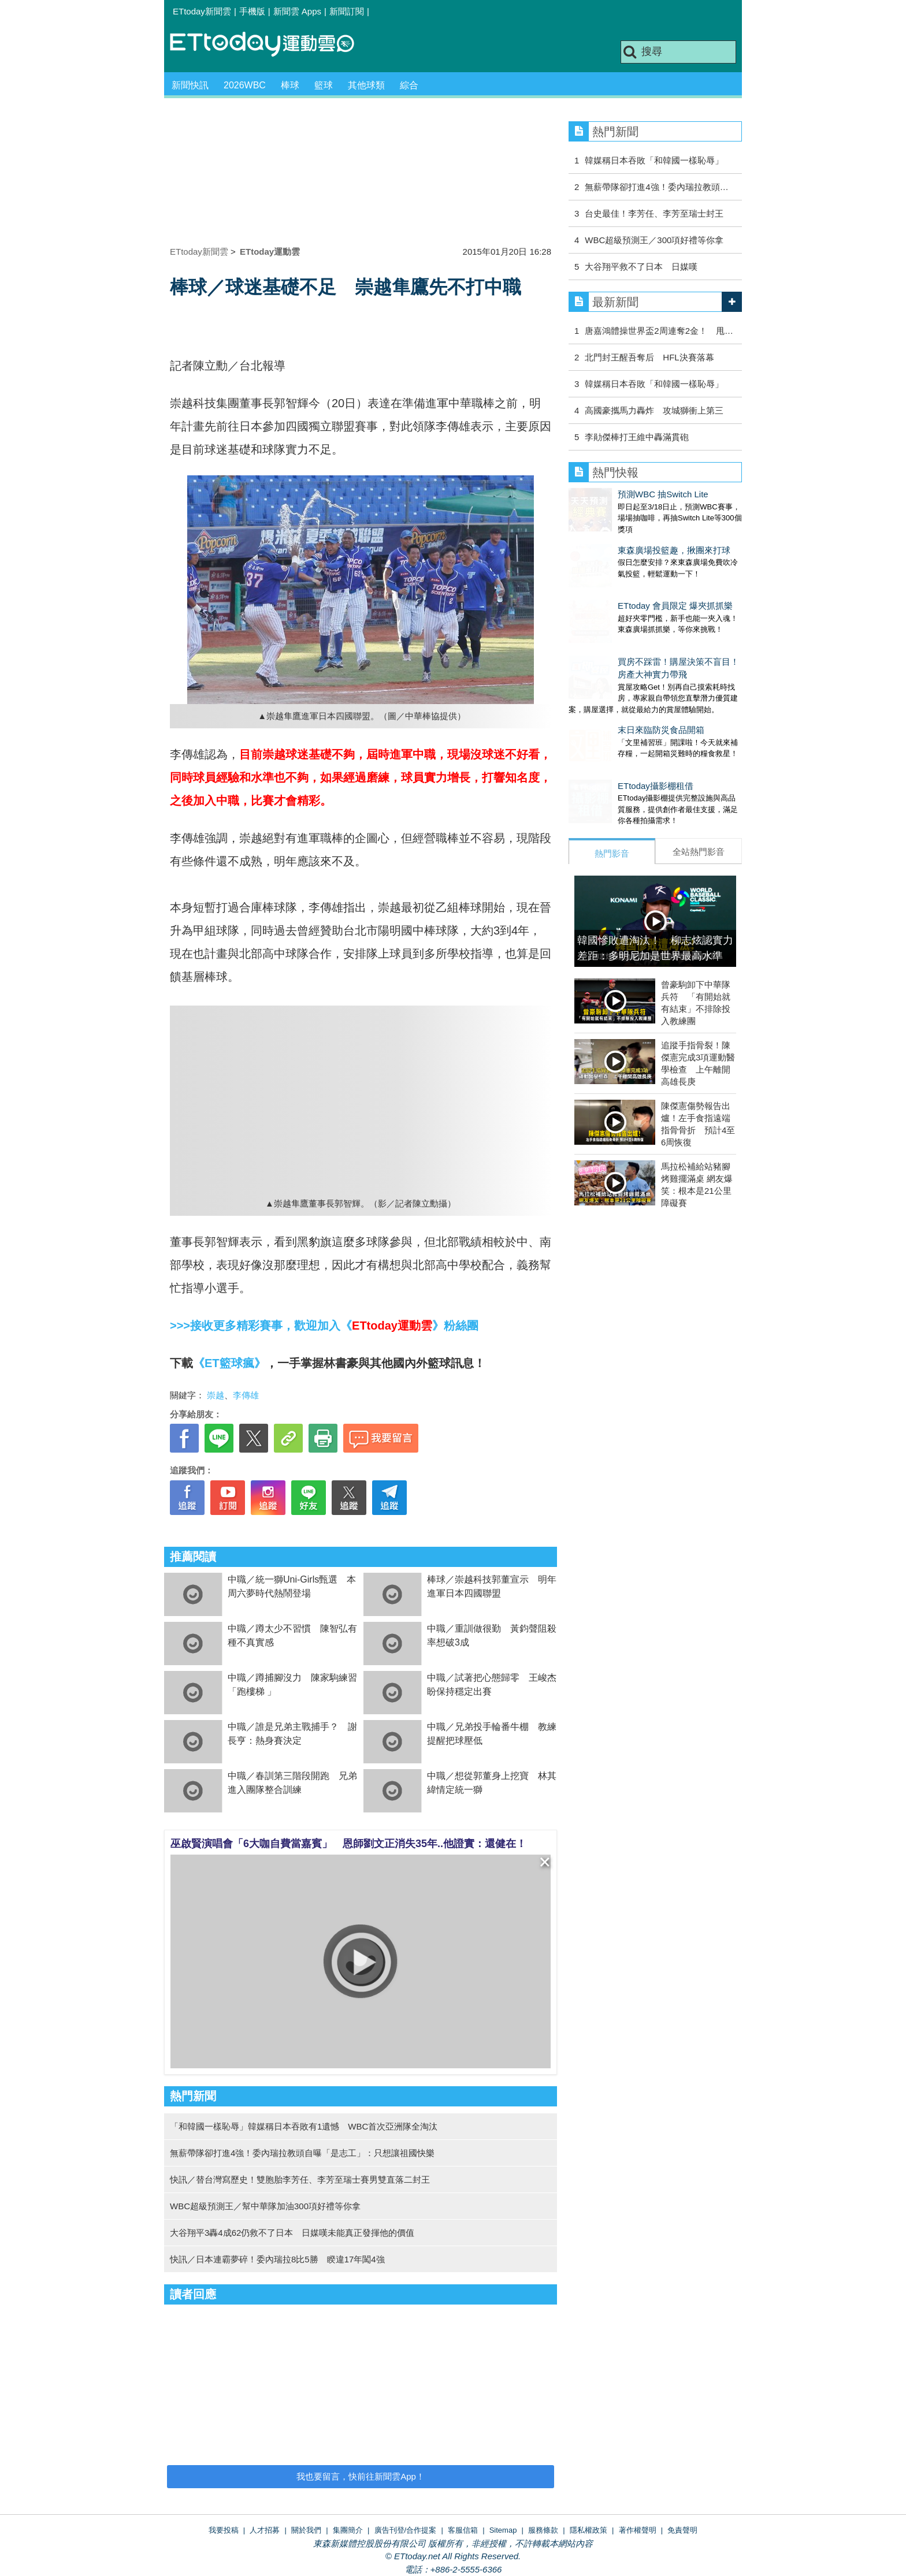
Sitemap (503, 2530)
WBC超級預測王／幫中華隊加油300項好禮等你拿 (265, 2206)
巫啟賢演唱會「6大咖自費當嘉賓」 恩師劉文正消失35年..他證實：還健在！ (348, 1843)
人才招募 (265, 2530)
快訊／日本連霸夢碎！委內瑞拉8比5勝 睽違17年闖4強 (277, 2259)
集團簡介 (348, 2530)
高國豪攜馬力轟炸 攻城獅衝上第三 (654, 410)
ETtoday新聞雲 (202, 11)
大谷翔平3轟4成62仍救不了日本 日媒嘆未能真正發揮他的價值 (292, 2233)
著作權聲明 (637, 2530)
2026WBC (245, 85)
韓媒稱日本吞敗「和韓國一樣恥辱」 (654, 160)
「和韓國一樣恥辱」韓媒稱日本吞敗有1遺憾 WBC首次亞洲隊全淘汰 (303, 2126)
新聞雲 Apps (297, 11)
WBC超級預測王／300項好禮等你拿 (654, 240)
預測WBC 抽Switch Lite (614, 494)
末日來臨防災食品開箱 (612, 695)
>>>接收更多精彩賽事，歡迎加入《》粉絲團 (324, 1325)
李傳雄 (246, 1395)
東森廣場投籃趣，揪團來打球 (625, 539)
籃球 (323, 85)
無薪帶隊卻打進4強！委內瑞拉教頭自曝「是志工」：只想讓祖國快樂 (302, 2153)
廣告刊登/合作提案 (405, 2530)
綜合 (409, 85)
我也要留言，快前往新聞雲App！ (360, 2476)
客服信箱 (463, 2530)
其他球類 (366, 85)
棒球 (290, 85)
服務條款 (543, 2530)
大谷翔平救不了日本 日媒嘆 (641, 266)
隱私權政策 (588, 2530)
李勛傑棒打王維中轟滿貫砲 (637, 437)
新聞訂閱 (346, 11)
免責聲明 (682, 2530)
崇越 (215, 1395)
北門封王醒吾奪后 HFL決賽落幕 (649, 357)
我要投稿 (224, 2530)
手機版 (252, 11)
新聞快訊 (190, 85)
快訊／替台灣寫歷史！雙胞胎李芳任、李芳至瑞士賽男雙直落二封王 (300, 2179)
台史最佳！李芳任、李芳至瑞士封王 (654, 213)
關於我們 (306, 2530)
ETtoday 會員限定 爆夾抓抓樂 (626, 582)
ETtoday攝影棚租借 (606, 739)
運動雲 (271, 45)
